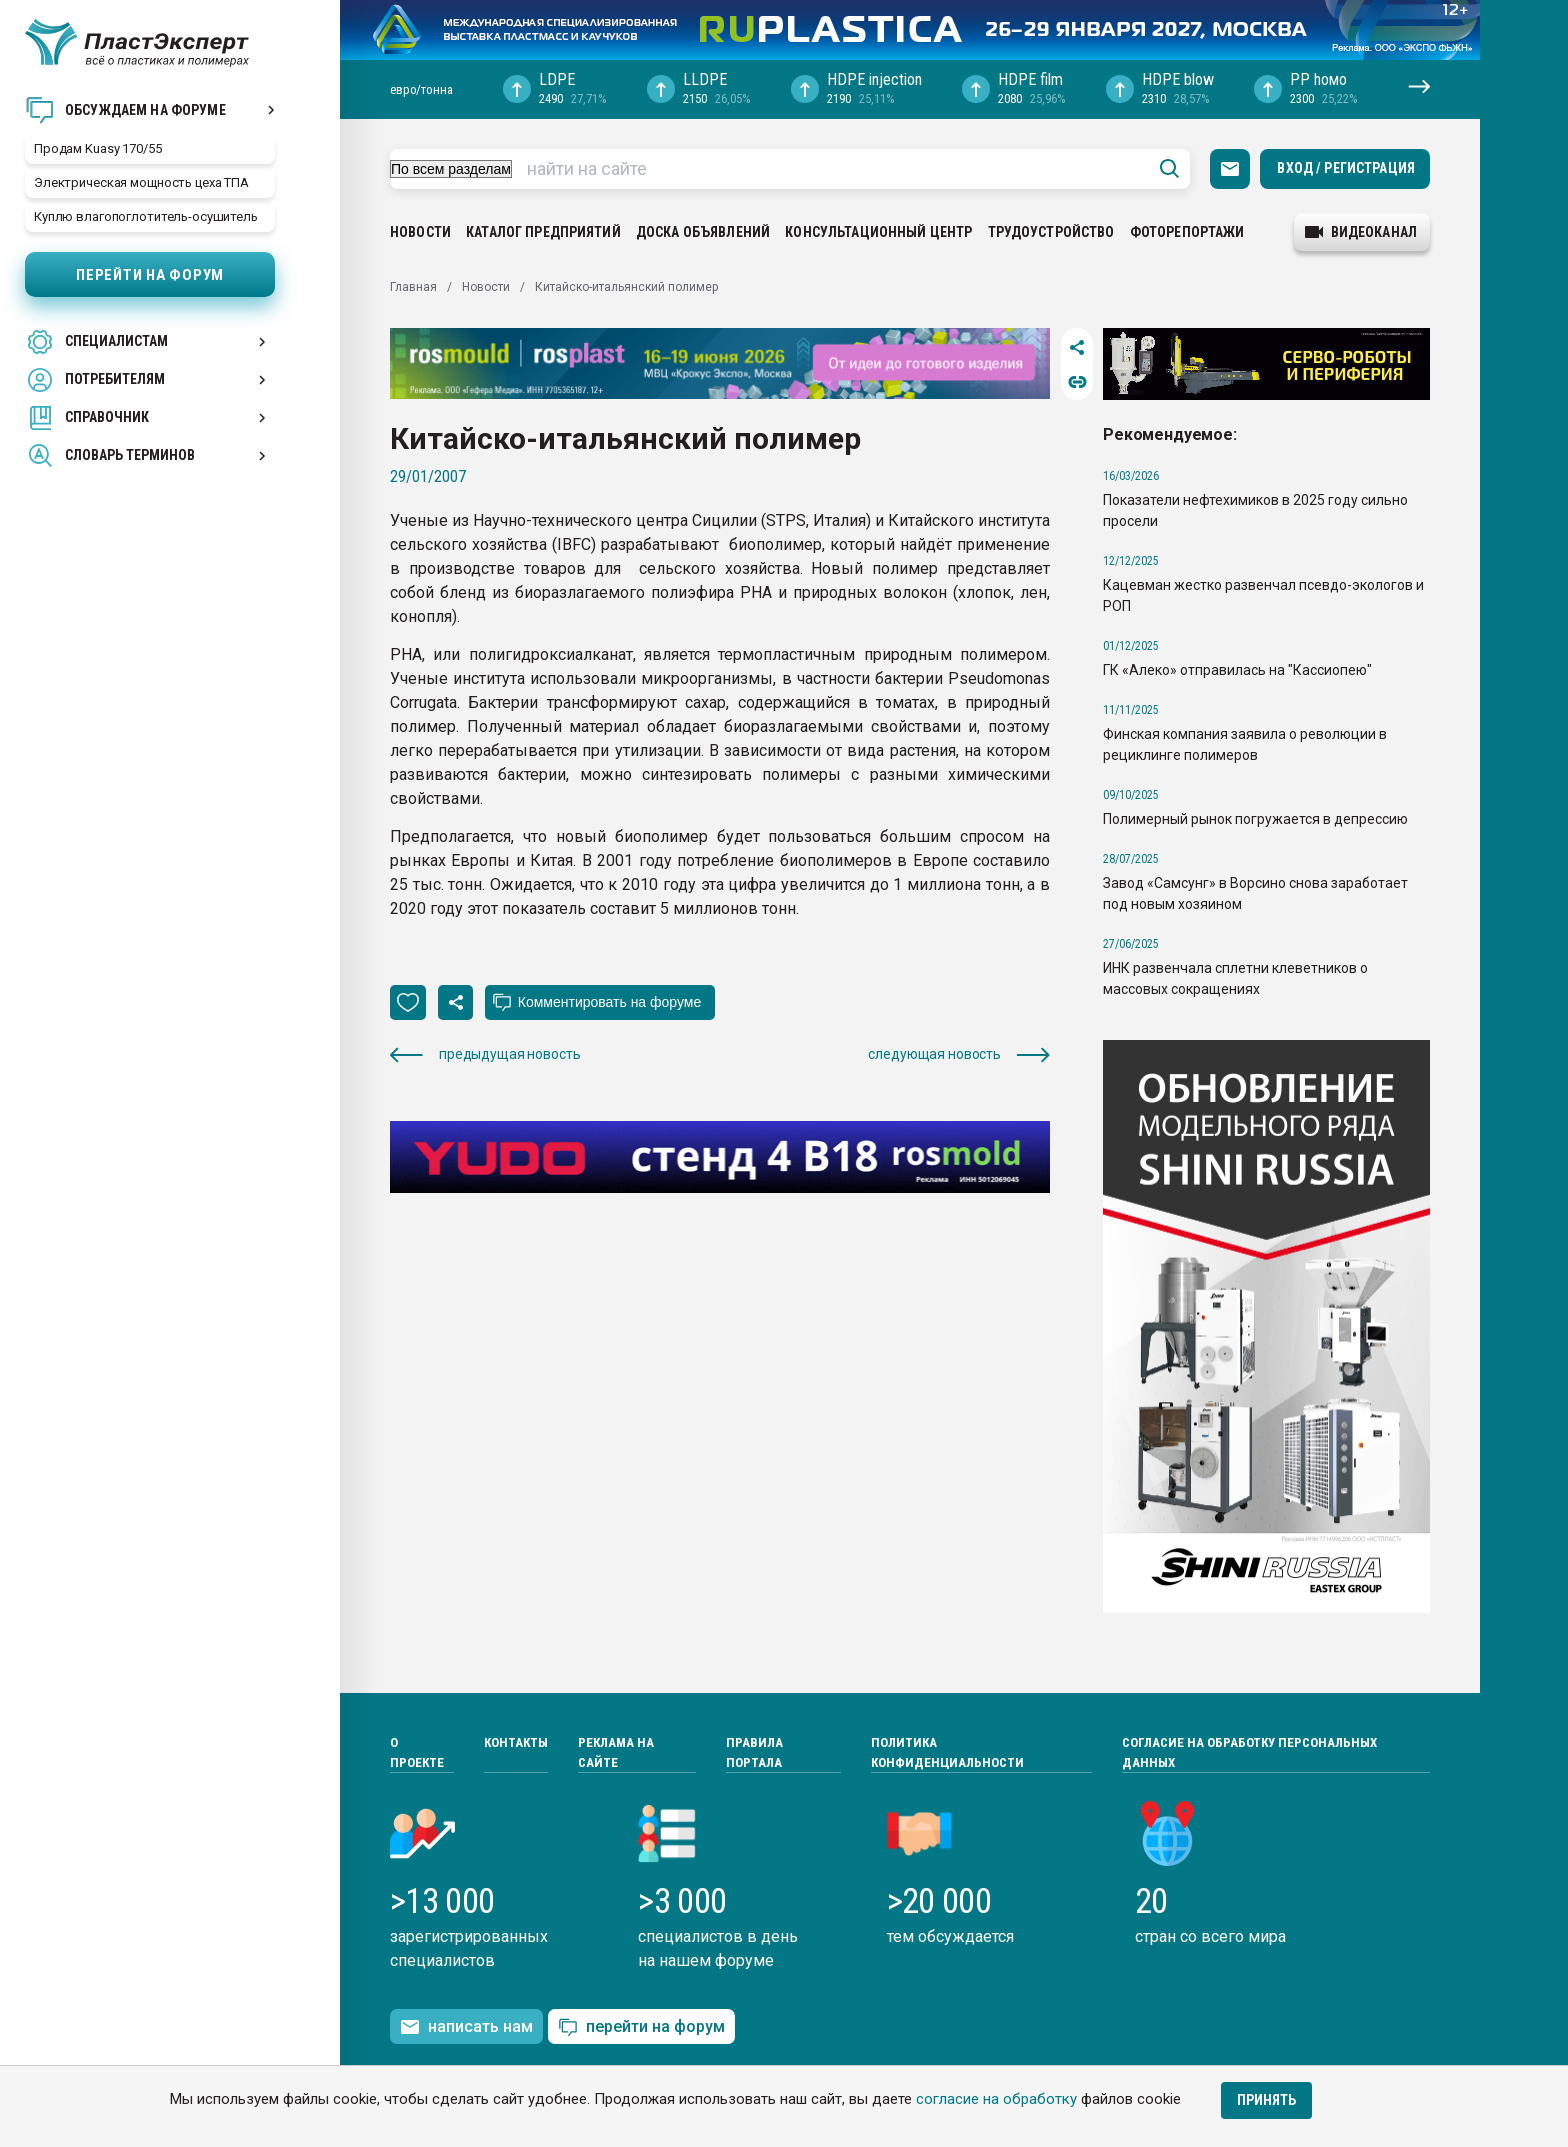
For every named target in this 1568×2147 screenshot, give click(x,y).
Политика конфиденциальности (947, 1752)
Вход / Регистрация (1346, 168)
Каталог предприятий (543, 232)
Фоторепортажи (1187, 232)
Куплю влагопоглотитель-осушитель (146, 216)
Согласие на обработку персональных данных (1249, 1752)
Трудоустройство (1051, 232)
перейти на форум (641, 2027)
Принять (1266, 2100)
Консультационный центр (878, 232)
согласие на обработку (996, 2099)
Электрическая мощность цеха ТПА (141, 182)
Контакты (516, 1742)
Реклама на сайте (616, 1752)
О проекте (417, 1752)
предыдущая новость (485, 1054)
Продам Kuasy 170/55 (98, 148)
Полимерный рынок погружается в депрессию (1255, 819)
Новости (420, 232)
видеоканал (1361, 232)
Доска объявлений (703, 232)
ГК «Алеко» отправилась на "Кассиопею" (1237, 670)
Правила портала (754, 1752)
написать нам (466, 2027)
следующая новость (959, 1054)
